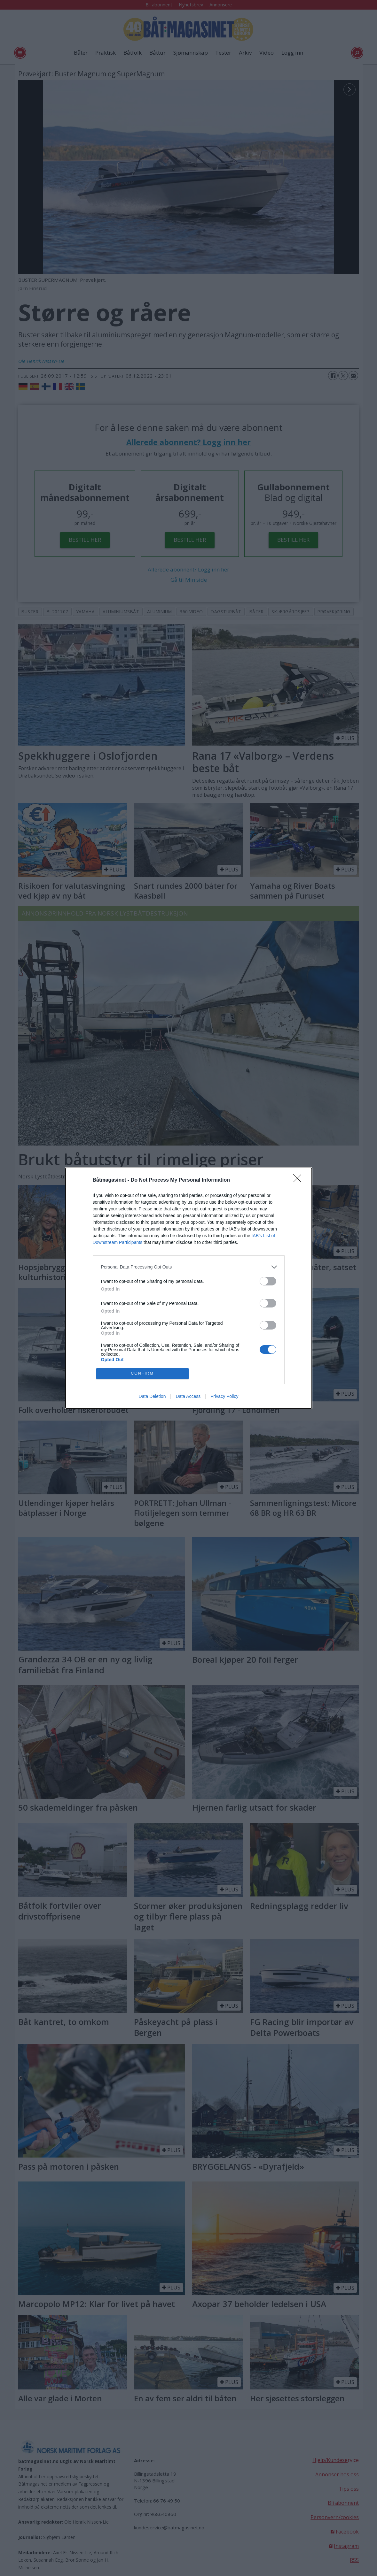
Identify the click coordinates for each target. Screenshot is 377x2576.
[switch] (268, 1281)
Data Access (188, 1396)
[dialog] (189, 1288)
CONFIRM (142, 1373)
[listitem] (188, 1267)
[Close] (299, 1180)
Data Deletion (152, 1396)
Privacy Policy (224, 1396)
